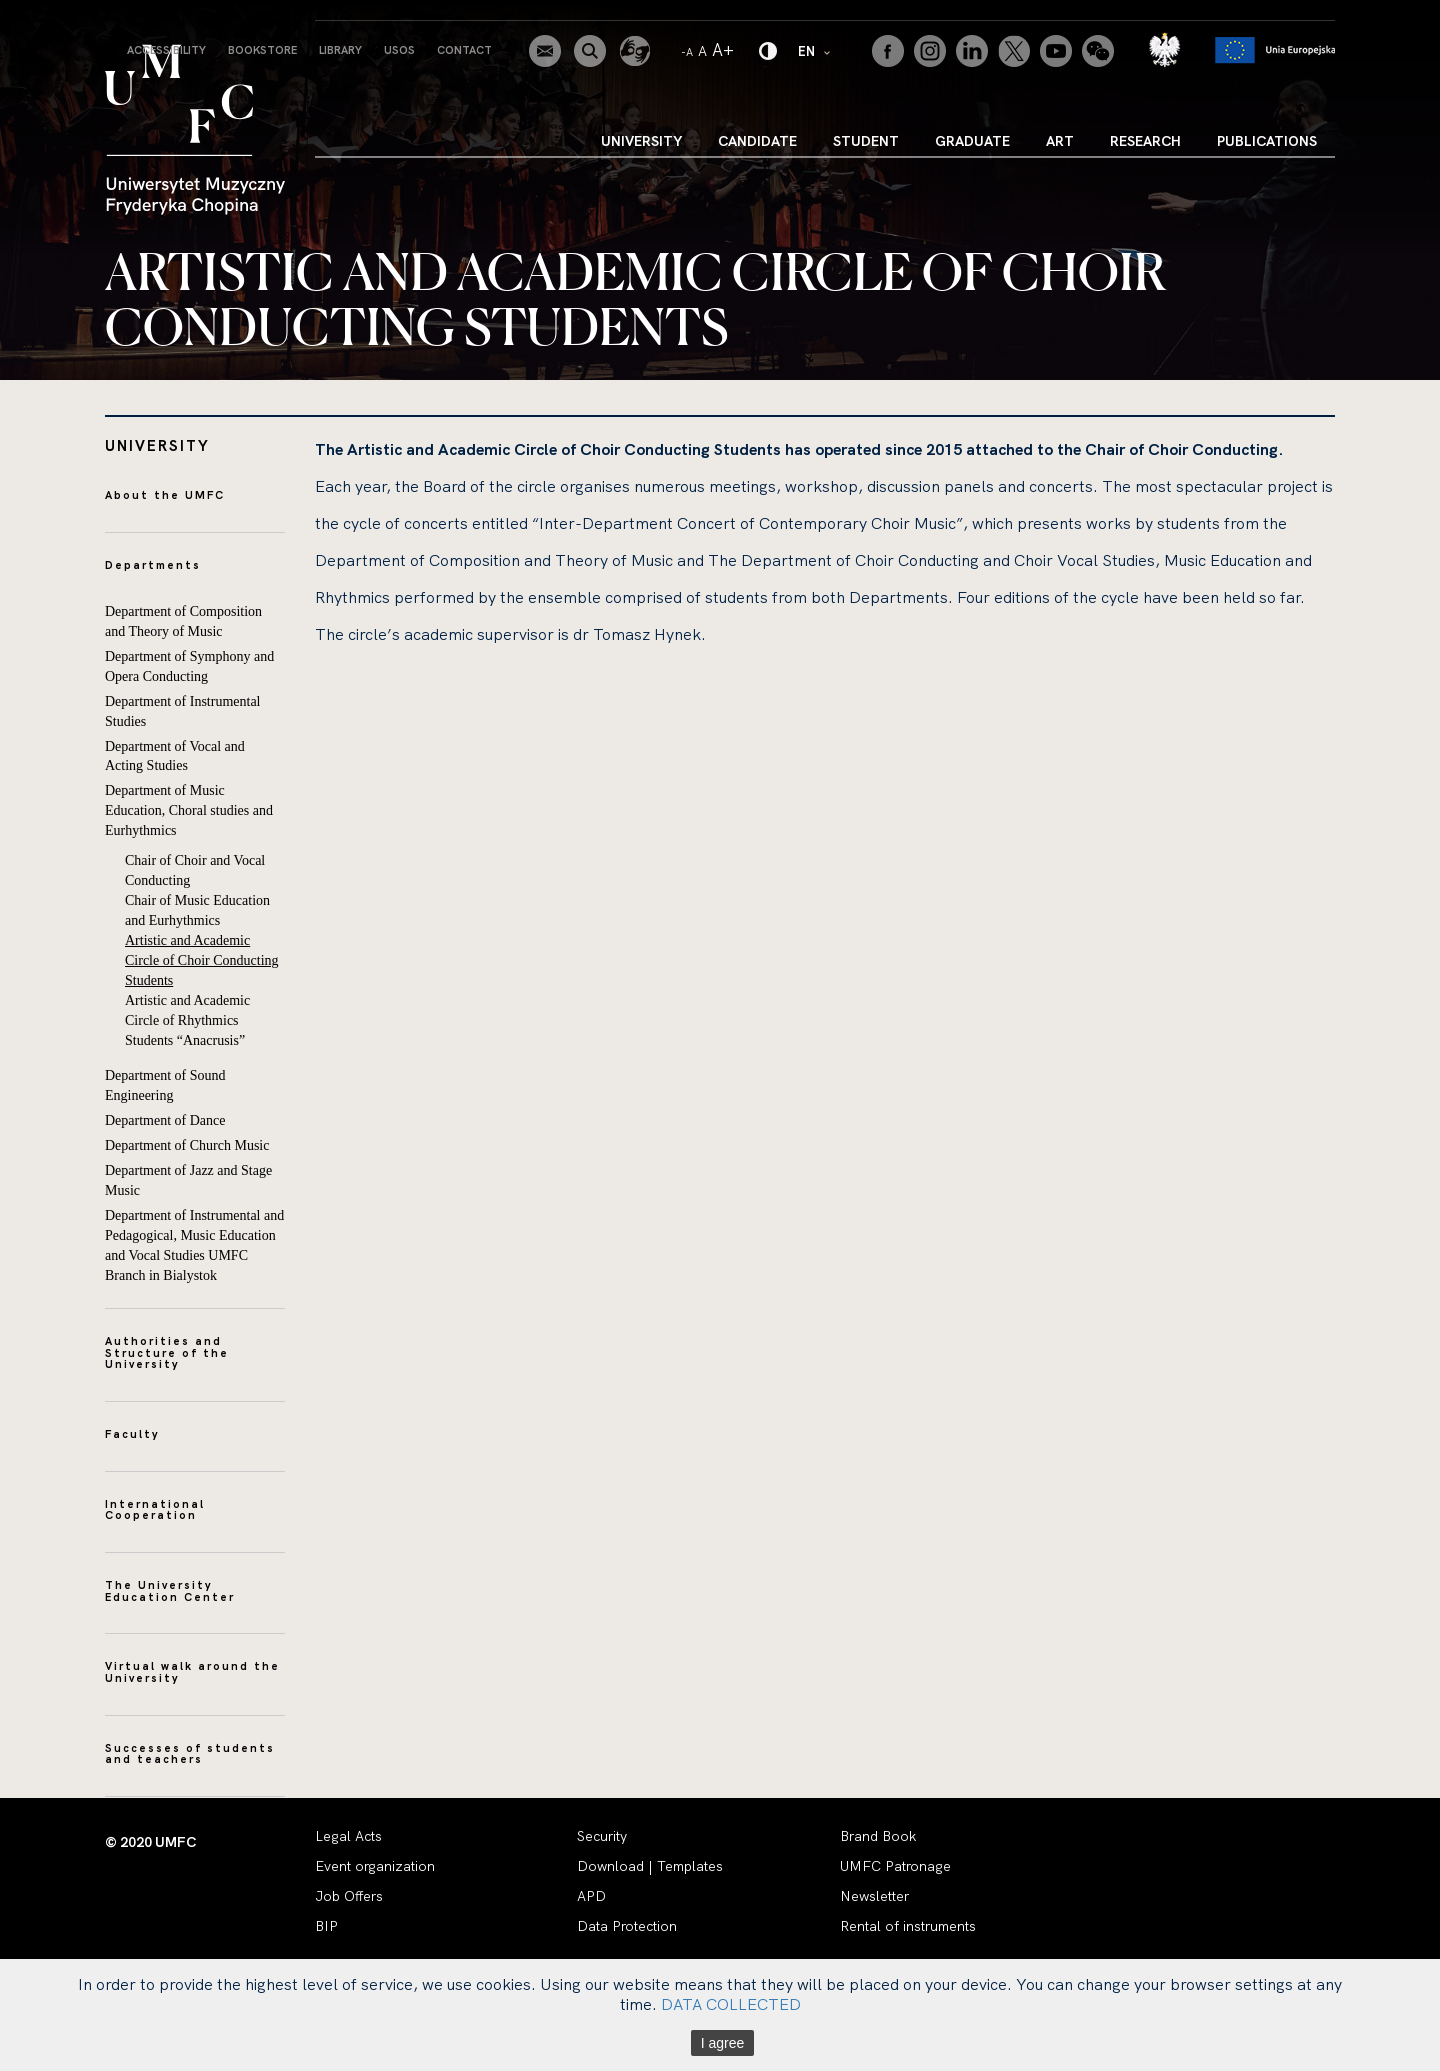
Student (866, 141)
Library (340, 50)
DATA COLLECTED (731, 2004)
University (641, 141)
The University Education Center (170, 1591)
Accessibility (166, 50)
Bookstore (262, 50)
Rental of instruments (908, 1926)
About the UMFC (165, 495)
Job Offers (349, 1896)
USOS (399, 50)
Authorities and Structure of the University (167, 1352)
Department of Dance (165, 1120)
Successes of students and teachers (190, 1754)
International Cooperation (155, 1510)
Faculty (132, 1434)
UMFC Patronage (895, 1866)
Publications (1267, 141)
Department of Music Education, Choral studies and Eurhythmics (189, 810)
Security (602, 1836)
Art (1060, 141)
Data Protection (627, 1926)
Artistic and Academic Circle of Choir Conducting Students (202, 960)
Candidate (757, 141)
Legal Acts (348, 1836)
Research (1145, 141)
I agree (723, 2043)
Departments (153, 565)
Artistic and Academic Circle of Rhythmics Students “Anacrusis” (187, 1020)
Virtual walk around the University (192, 1672)
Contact (464, 50)
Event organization (375, 1866)
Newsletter (874, 1896)
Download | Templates (650, 1866)
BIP (326, 1926)
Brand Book (878, 1836)
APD (591, 1896)
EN (815, 50)
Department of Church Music (187, 1145)
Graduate (972, 141)
